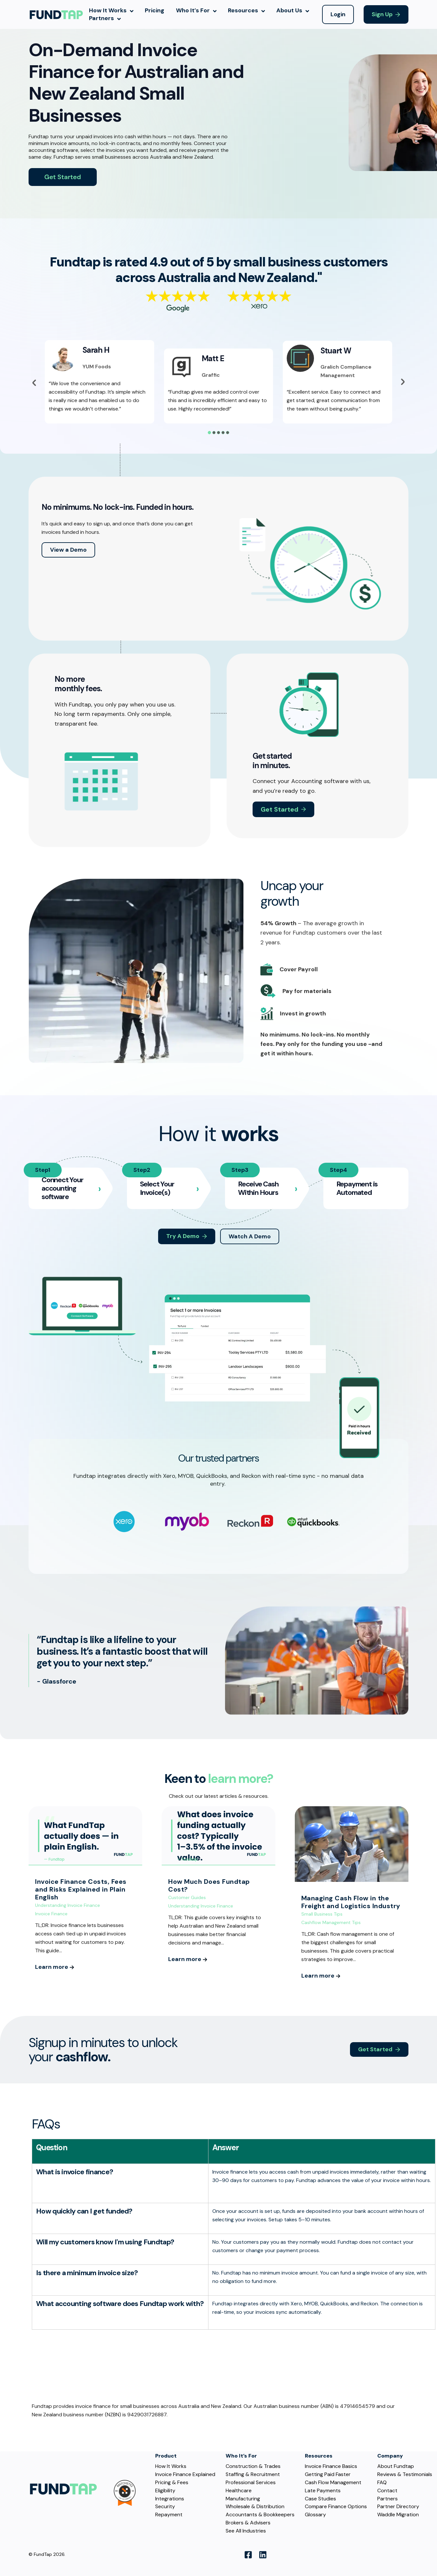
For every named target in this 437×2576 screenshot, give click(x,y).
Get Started (375, 2049)
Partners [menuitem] (387, 2499)
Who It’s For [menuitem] (241, 2456)
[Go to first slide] (403, 382)
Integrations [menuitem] (169, 2499)
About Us (292, 10)
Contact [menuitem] (387, 2490)
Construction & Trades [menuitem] (253, 2466)
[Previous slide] (34, 383)
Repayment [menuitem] (168, 2514)
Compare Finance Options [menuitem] (336, 2506)
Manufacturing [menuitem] (243, 2499)
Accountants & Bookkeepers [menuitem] (260, 2514)
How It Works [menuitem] (170, 2466)
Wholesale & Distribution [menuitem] (255, 2506)
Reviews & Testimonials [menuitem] (404, 2474)
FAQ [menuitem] (382, 2482)
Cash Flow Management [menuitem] (333, 2482)
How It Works (111, 10)
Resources (246, 10)
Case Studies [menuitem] (320, 2499)
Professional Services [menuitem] (251, 2482)
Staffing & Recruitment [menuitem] (253, 2474)
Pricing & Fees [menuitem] (171, 2482)
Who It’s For (196, 10)
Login (338, 14)
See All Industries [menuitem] (246, 2531)
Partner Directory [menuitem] (398, 2506)
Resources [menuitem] (318, 2456)
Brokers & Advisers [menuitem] (248, 2523)
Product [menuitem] (166, 2456)
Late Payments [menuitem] (323, 2490)
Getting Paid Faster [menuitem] (328, 2474)
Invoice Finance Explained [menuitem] (185, 2474)
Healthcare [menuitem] (239, 2490)
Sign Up (382, 14)
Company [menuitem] (390, 2456)
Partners (105, 18)
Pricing (154, 10)
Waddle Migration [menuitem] (398, 2514)
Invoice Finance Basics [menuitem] (331, 2466)
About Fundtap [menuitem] (395, 2466)
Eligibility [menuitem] (165, 2490)
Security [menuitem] (165, 2506)
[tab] (209, 432)
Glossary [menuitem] (315, 2514)
